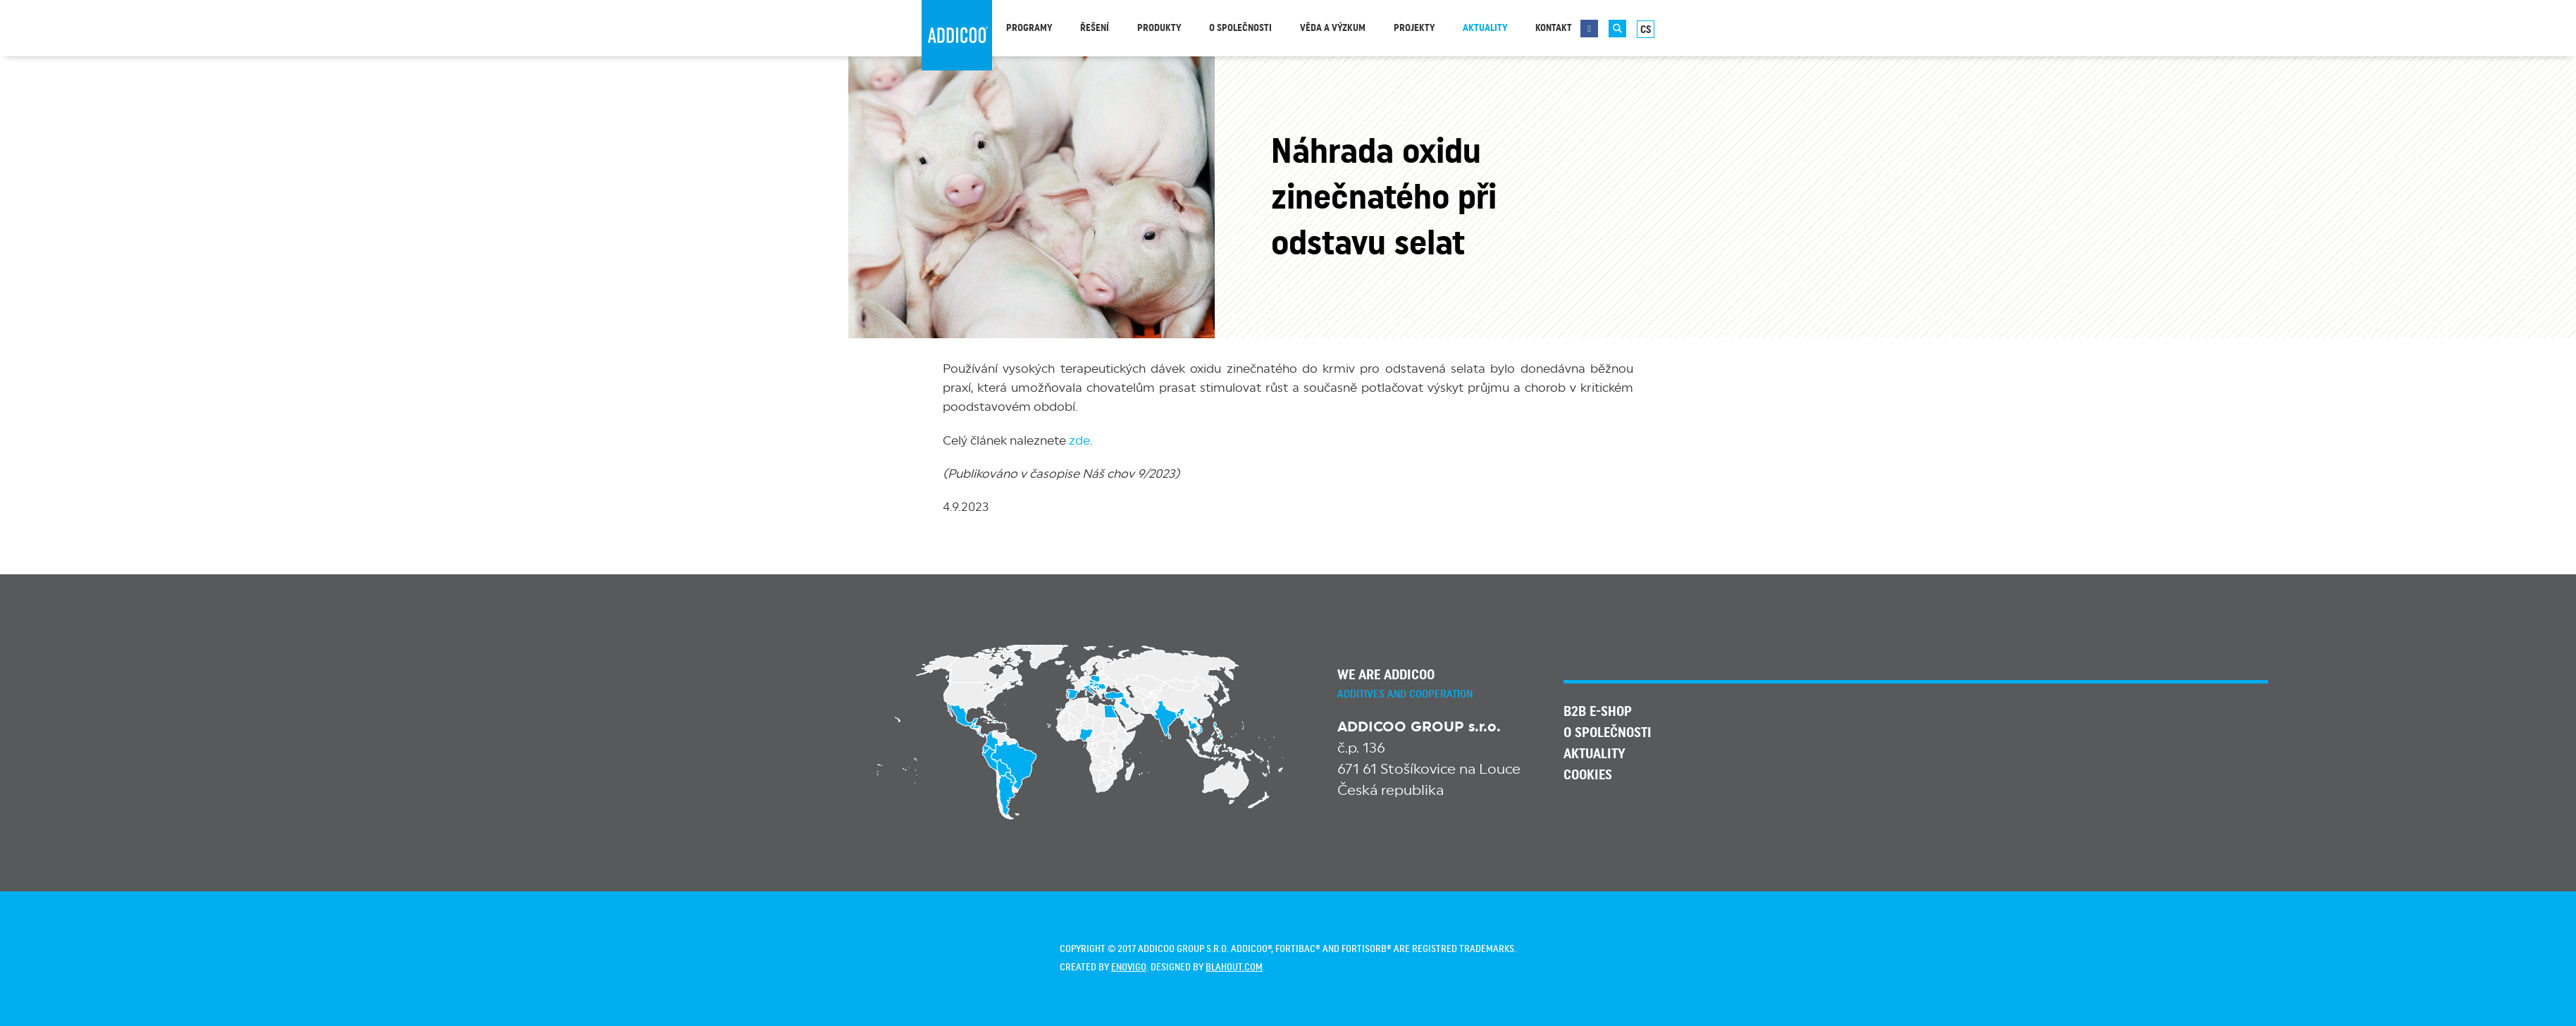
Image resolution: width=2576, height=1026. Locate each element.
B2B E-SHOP (1597, 712)
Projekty (1414, 28)
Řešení (1094, 28)
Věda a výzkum (1333, 28)
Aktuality (1485, 28)
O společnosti (1240, 28)
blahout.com (1234, 967)
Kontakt (1553, 28)
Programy (1029, 28)
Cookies (1587, 775)
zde (1079, 441)
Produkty (1159, 28)
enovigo (1128, 967)
